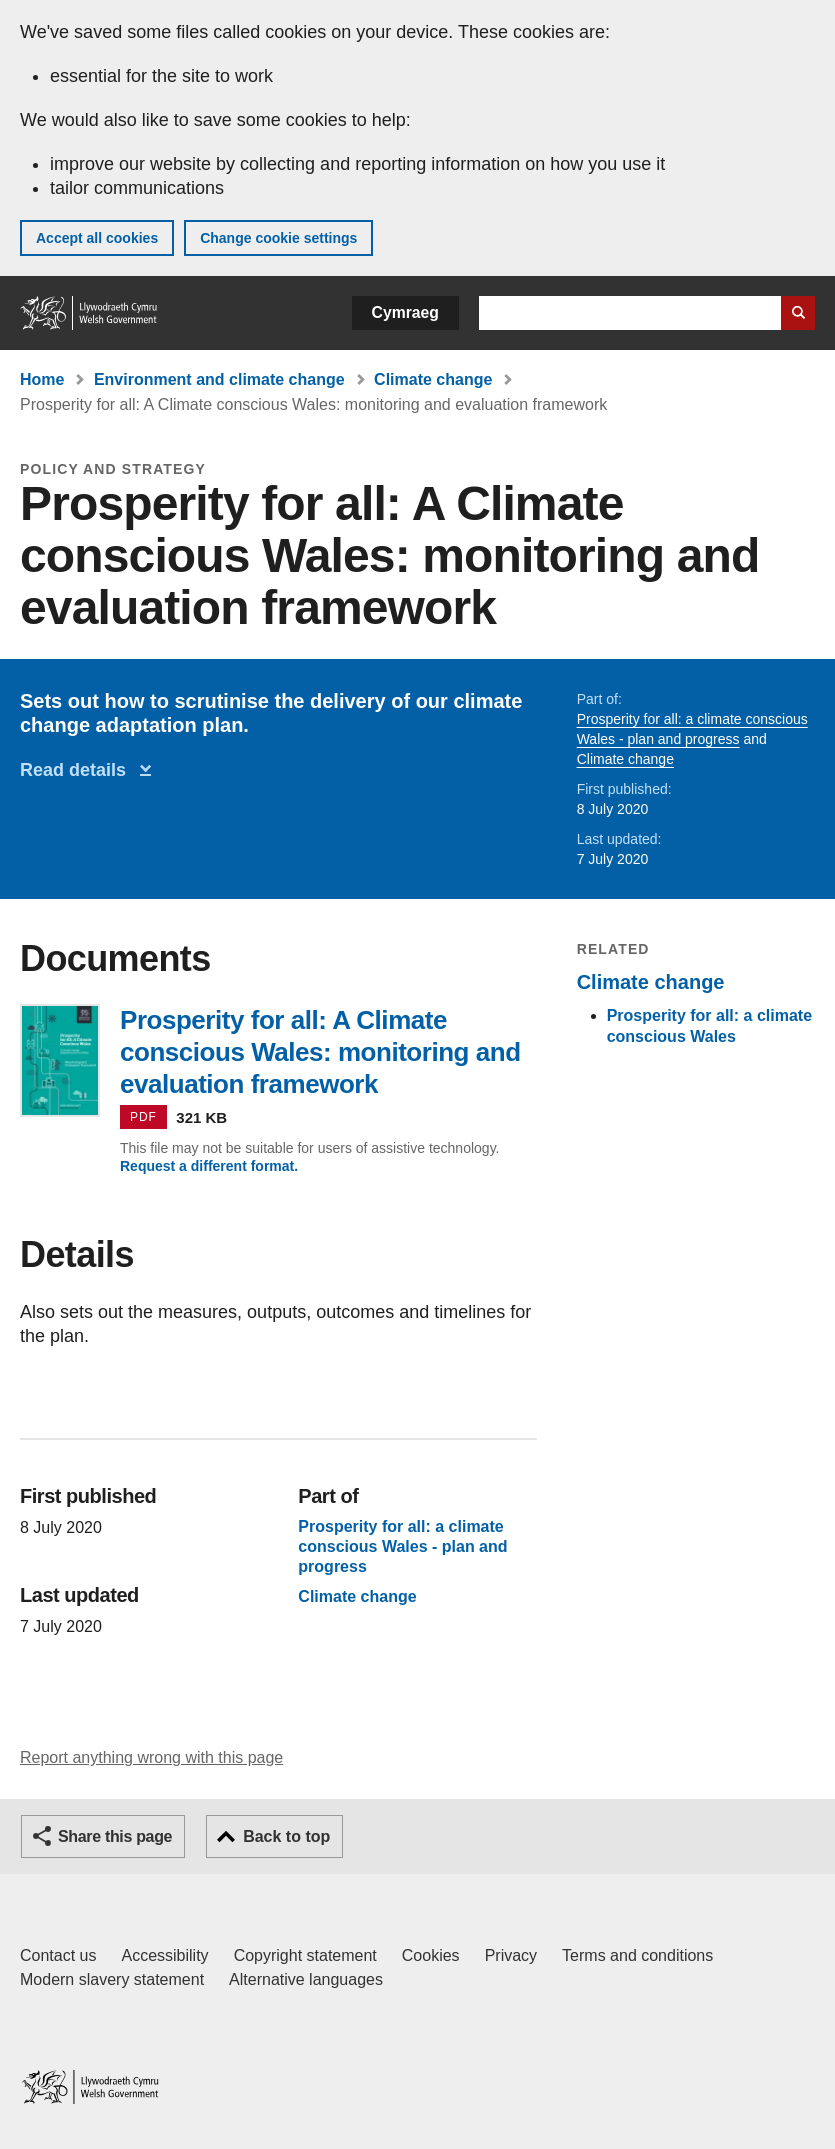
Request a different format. (209, 1166)
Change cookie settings (278, 238)
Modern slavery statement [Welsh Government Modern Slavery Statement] (112, 1979)
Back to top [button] (286, 1836)
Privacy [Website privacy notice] (511, 1955)
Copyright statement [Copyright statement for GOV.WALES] (305, 1955)
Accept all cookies (97, 238)
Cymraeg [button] (405, 312)
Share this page (115, 1836)
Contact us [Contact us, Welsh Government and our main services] (58, 1955)
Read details (78, 770)
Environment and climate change (219, 379)
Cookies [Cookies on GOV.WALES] (431, 1955)
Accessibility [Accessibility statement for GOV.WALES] (164, 1955)
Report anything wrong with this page (151, 1757)
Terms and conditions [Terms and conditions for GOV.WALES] (637, 1955)
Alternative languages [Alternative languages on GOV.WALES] (306, 1979)
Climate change (433, 379)
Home (42, 379)
